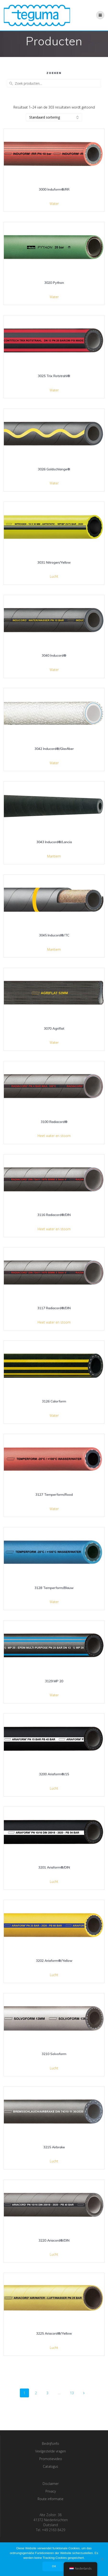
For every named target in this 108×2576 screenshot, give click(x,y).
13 (73, 2392)
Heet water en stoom (54, 1135)
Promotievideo (50, 2459)
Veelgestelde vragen (50, 2451)
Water (54, 203)
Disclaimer (51, 2483)
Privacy (50, 2491)
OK (54, 2566)
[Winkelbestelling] (54, 117)
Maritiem (54, 856)
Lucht (54, 576)
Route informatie (50, 2499)
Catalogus (50, 2466)
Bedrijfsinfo (50, 2443)
